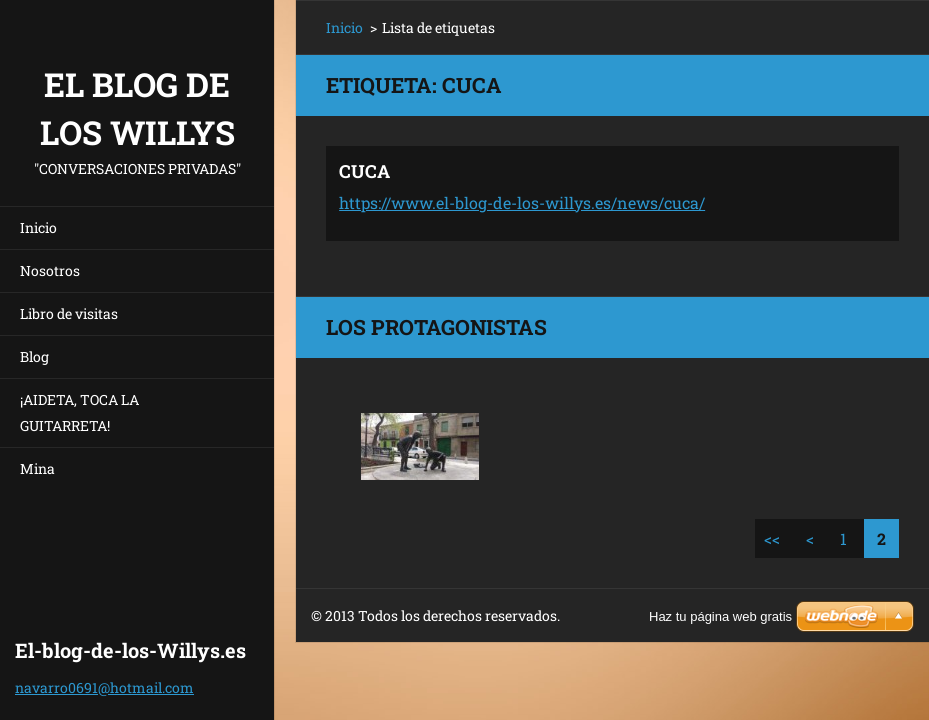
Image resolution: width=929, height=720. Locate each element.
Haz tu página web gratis (720, 616)
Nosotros (50, 270)
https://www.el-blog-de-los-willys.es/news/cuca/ (522, 202)
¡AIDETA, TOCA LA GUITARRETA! (79, 412)
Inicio (38, 227)
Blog (34, 356)
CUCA (364, 171)
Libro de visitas (69, 313)
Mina (37, 468)
